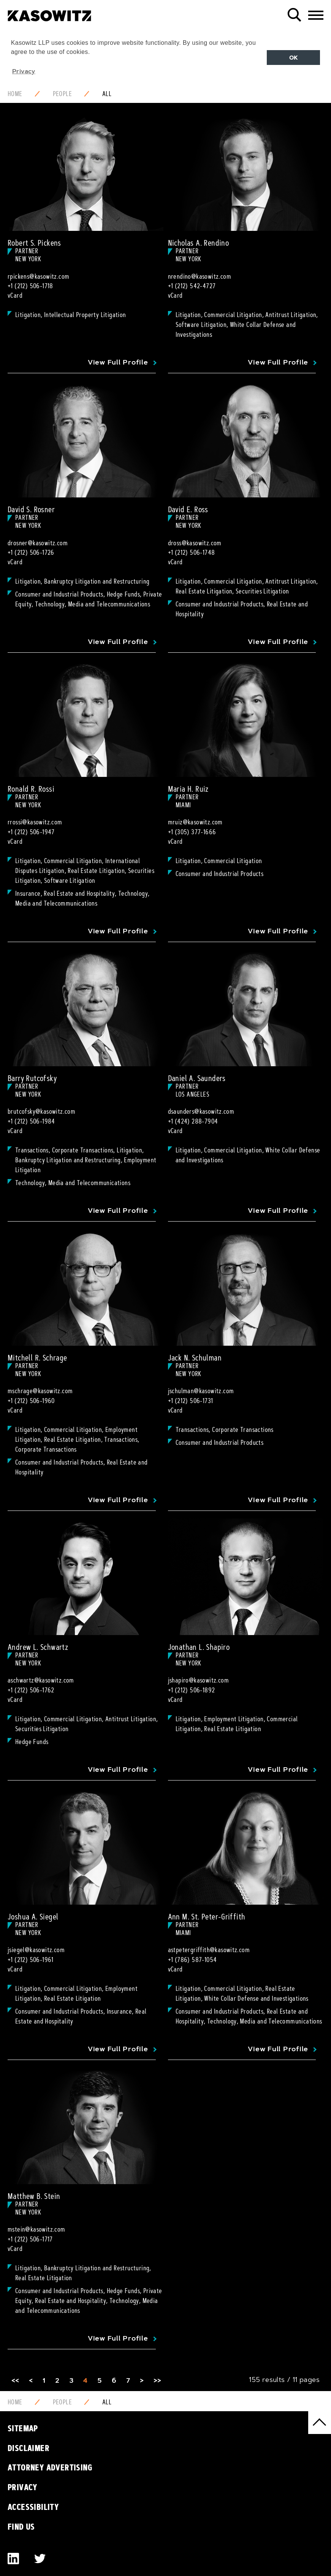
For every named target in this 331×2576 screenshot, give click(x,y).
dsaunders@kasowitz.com (201, 1111)
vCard (15, 295)
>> (158, 2380)
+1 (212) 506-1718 (30, 286)
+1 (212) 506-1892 (191, 1690)
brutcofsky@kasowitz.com (41, 1111)
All (106, 93)
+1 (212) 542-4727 (192, 286)
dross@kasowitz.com (195, 543)
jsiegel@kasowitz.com (36, 1950)
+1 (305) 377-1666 (192, 832)
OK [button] (293, 57)
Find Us (21, 2526)
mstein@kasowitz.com (36, 2229)
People (62, 93)
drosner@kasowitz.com (38, 543)
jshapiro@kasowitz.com (198, 1680)
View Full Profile (118, 362)
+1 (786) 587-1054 (192, 1960)
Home (15, 93)
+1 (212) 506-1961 (31, 1960)
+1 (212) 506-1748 (191, 552)
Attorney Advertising (50, 2467)
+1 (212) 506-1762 (31, 1690)
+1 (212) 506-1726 (31, 552)
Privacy (23, 2487)
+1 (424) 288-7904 (193, 1121)
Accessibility (33, 2507)
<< (15, 2380)
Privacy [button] (23, 71)
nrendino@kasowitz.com (199, 276)
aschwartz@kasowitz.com (41, 1680)
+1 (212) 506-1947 (31, 832)
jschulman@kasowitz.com (201, 1391)
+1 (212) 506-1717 (30, 2239)
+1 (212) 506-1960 (31, 1401)
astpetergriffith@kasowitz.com (209, 1950)
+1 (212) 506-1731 (190, 1401)
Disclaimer (28, 2448)
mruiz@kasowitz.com (195, 822)
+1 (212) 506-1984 (31, 1121)
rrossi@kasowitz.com (35, 822)
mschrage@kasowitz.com (40, 1391)
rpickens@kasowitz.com (38, 276)
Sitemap (23, 2428)
